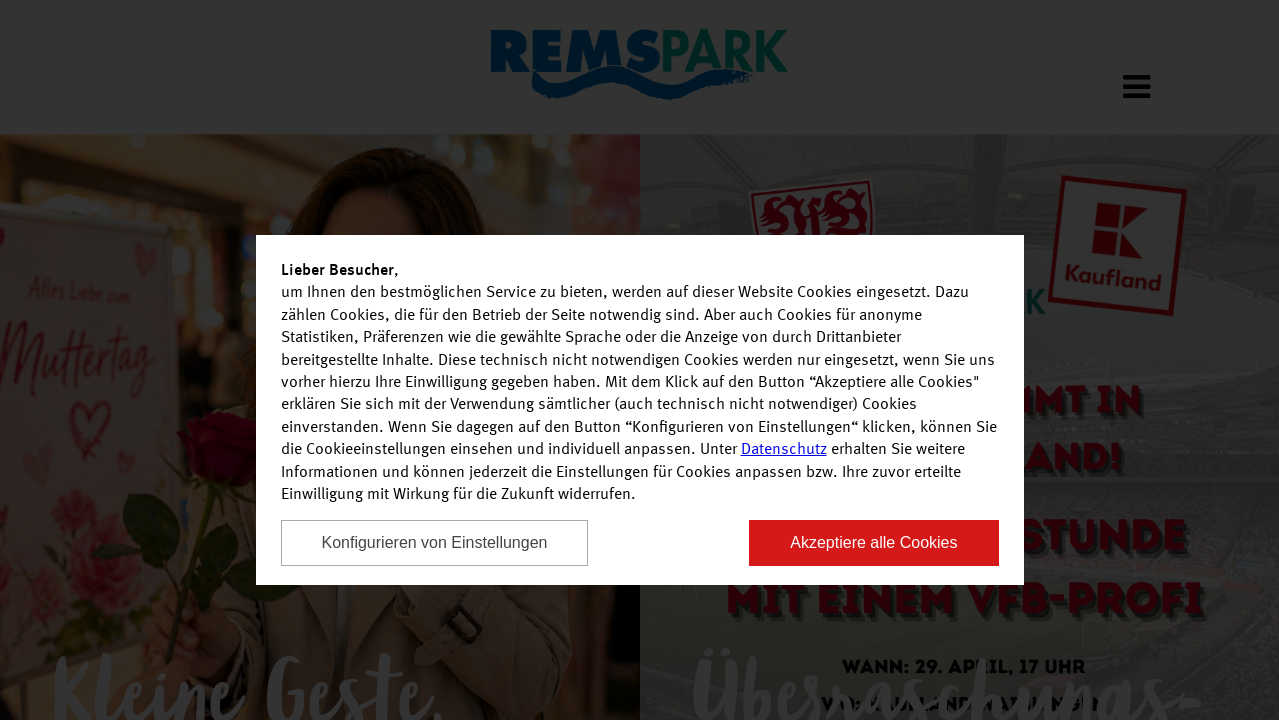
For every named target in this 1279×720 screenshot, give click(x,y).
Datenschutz (784, 450)
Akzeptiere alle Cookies (873, 542)
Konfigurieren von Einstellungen (435, 542)
